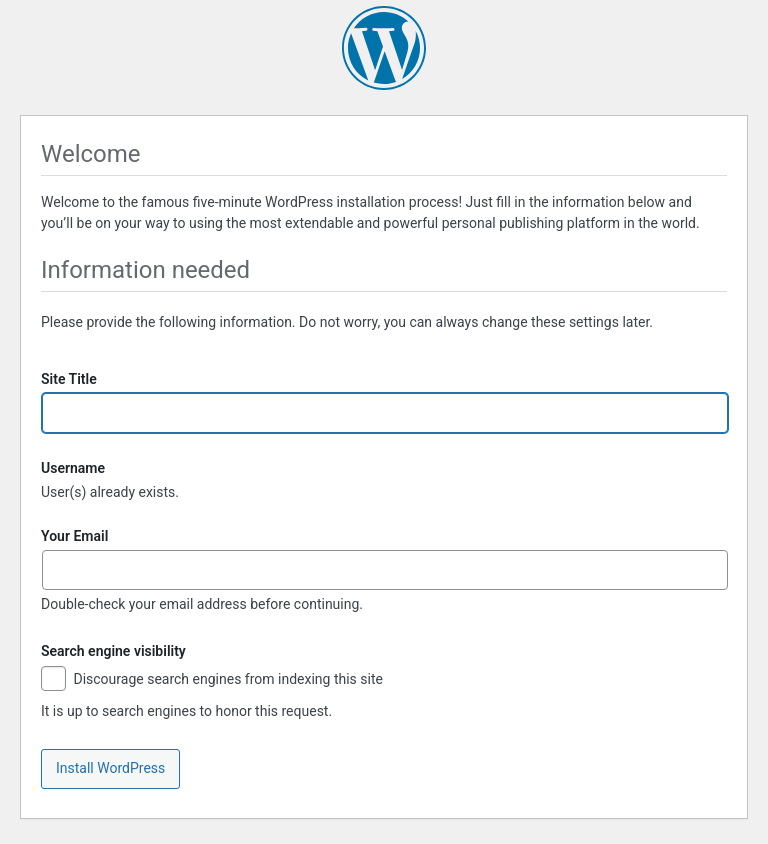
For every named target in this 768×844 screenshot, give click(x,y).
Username (73, 468)
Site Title (69, 379)
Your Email (74, 536)
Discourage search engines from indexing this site (212, 680)
